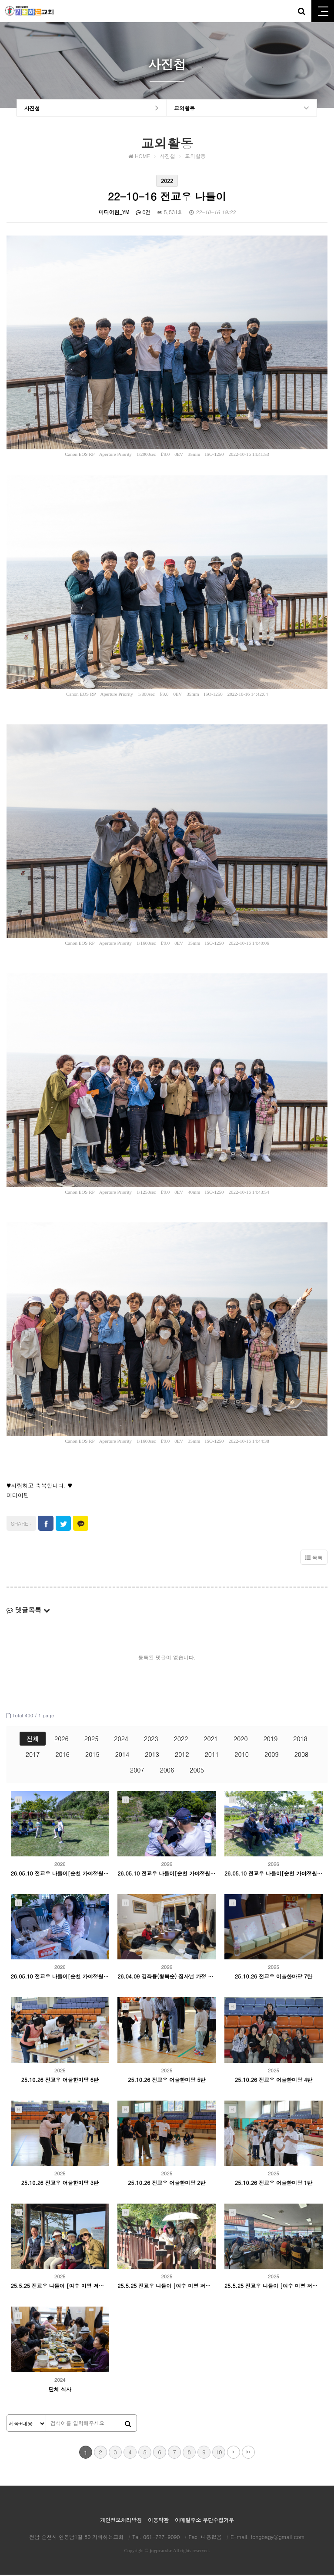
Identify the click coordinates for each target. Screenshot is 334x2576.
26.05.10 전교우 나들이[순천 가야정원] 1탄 (60, 1978)
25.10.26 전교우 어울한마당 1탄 (273, 2184)
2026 (61, 1740)
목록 (314, 1558)
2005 (197, 1771)
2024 (121, 1740)
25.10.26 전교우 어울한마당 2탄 (166, 2184)
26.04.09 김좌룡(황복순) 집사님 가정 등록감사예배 (166, 1978)
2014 (122, 1755)
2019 (271, 1740)
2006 (167, 1771)
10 (218, 2453)
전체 (33, 1740)
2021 (211, 1740)
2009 (271, 1755)
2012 (182, 1755)
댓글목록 (28, 1611)
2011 (212, 1755)
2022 (181, 1740)
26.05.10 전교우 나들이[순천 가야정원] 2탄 (273, 1874)
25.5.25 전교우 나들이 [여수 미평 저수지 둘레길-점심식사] (273, 2287)
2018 (300, 1740)
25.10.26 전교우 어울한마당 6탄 (60, 2081)
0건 (143, 213)
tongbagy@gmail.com (278, 2538)
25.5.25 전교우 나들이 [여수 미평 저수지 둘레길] (166, 2287)
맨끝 (248, 2453)
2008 (301, 1755)
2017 (33, 1755)
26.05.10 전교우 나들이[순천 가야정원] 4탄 (60, 1874)
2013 (152, 1755)
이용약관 (158, 2521)
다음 (233, 2453)
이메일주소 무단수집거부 (204, 2521)
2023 (151, 1740)
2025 (91, 1740)
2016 (62, 1755)
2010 (241, 1755)
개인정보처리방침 (121, 2521)
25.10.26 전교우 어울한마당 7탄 (273, 1978)
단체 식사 (60, 2390)
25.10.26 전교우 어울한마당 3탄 (60, 2184)
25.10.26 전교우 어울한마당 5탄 (166, 2081)
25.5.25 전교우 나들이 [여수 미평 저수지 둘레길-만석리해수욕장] (60, 2287)
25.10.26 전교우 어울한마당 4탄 (273, 2081)
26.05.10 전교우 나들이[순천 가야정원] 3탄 (166, 1874)
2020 (241, 1740)
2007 (137, 1771)
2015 (92, 1755)
